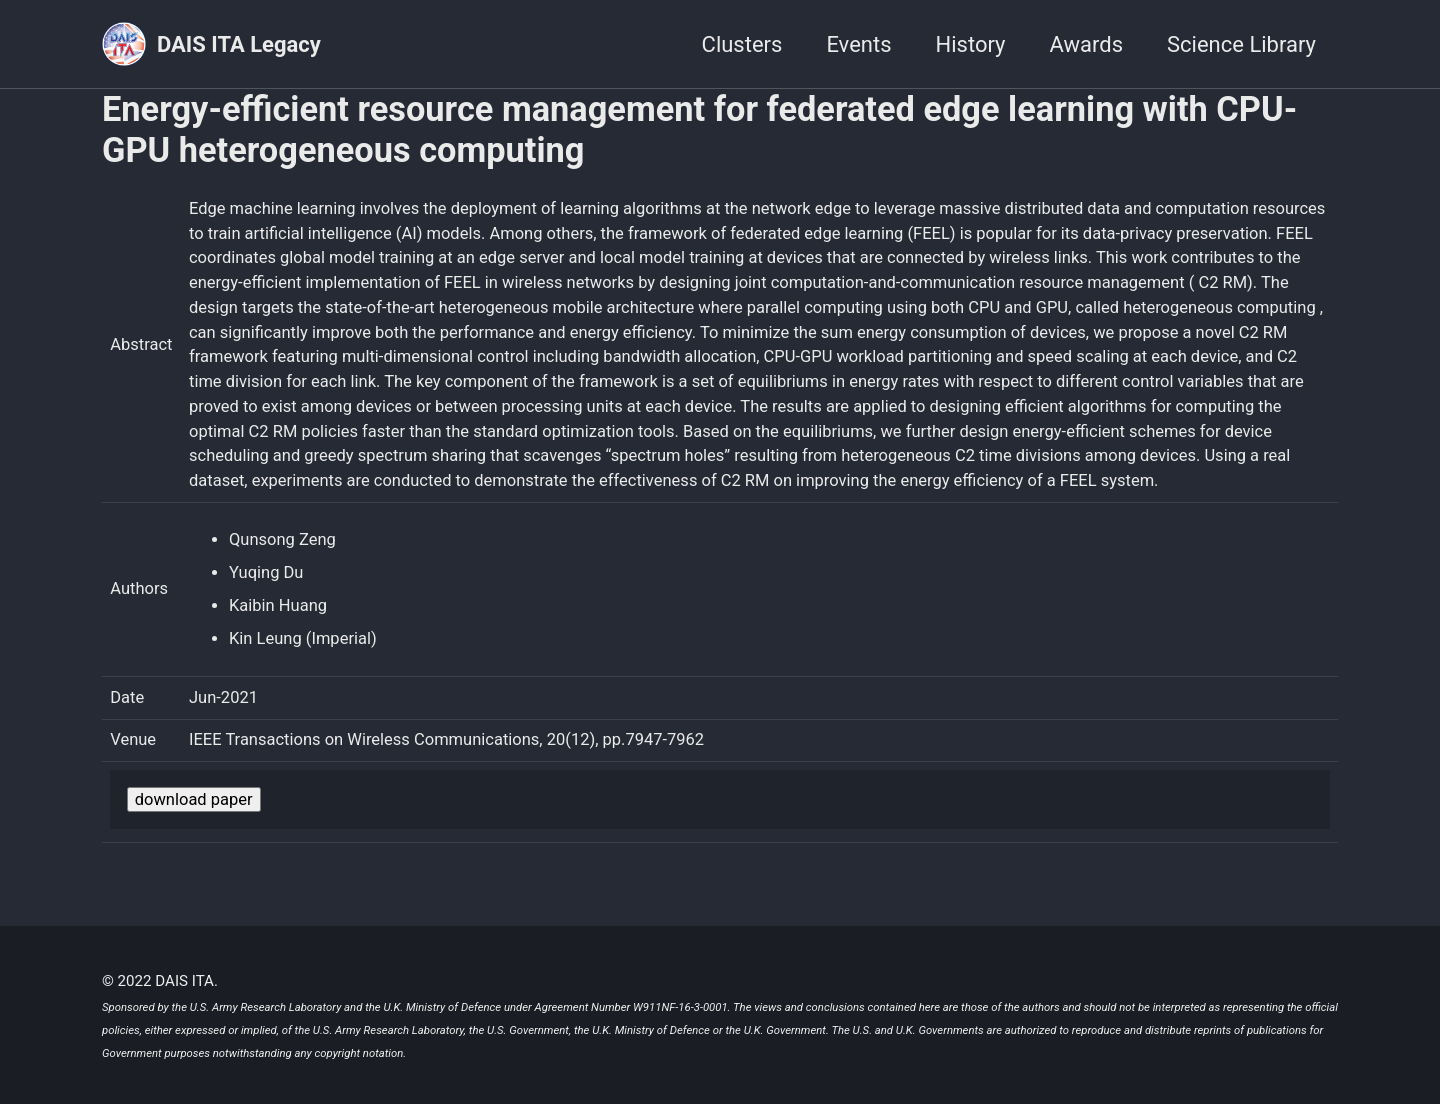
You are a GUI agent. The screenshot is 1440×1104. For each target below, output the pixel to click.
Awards (1087, 44)
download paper (194, 799)
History (971, 44)
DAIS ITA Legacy (239, 44)
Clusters (742, 44)
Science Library (1241, 44)
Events (858, 44)
